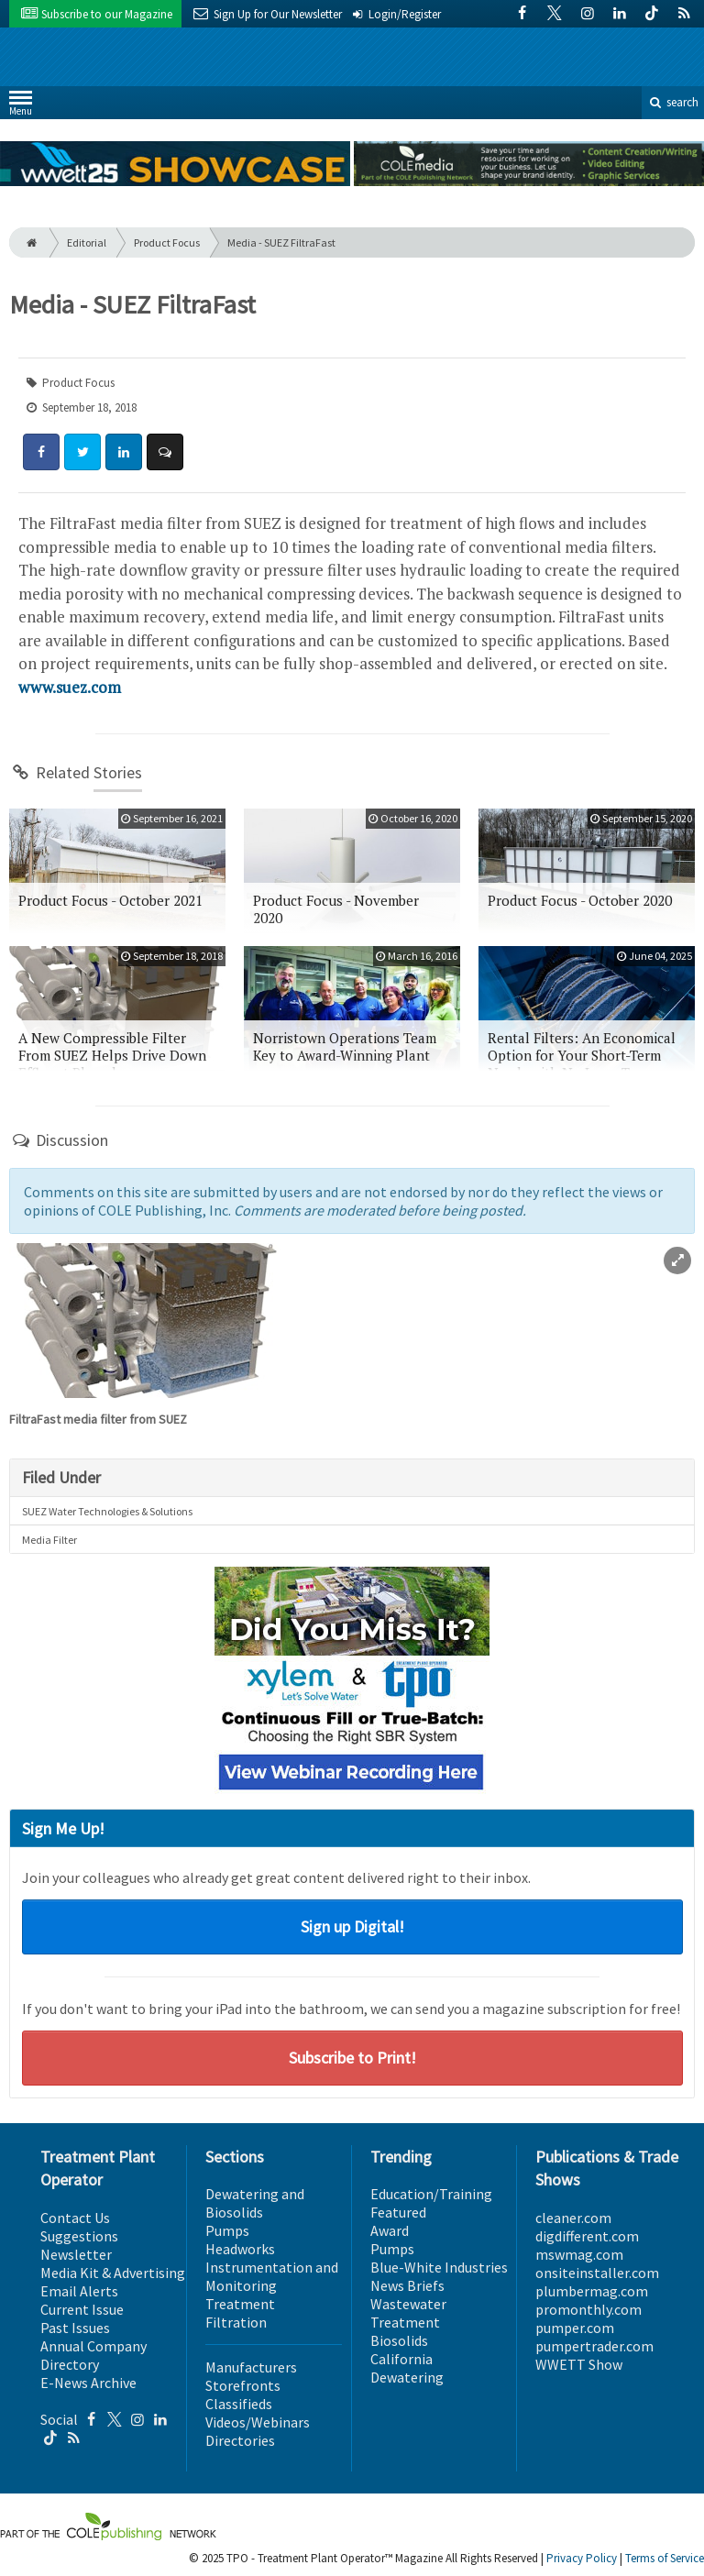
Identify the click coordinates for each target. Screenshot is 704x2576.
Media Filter (49, 1540)
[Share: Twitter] (82, 452)
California (401, 2359)
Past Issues (75, 2327)
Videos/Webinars (257, 2422)
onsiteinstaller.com (597, 2272)
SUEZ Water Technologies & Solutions (107, 1511)
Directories (240, 2440)
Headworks (240, 2249)
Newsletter (76, 2254)
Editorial (86, 242)
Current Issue (82, 2309)
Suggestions (79, 2236)
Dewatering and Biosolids (254, 2203)
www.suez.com (69, 687)
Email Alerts (79, 2291)
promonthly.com (588, 2309)
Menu (20, 106)
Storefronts (242, 2385)
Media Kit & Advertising (112, 2272)
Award (389, 2230)
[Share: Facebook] (41, 452)
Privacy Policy (581, 2558)
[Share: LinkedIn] (123, 452)
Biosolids (399, 2340)
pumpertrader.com (594, 2346)
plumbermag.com (591, 2291)
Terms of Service (664, 2558)
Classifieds (238, 2403)
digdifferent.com (587, 2236)
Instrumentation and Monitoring (271, 2276)
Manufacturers (251, 2367)
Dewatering (407, 2377)
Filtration (236, 2322)
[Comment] (165, 452)
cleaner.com (573, 2217)
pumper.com (574, 2327)
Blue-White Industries (439, 2267)
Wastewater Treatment (408, 2313)
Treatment (240, 2304)
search (672, 102)
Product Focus (167, 242)
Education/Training (431, 2194)
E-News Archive (88, 2382)
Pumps (227, 2230)
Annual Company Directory (93, 2355)
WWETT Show (578, 2364)
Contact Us (75, 2217)
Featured (398, 2212)
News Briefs (407, 2285)
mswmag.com (579, 2254)
